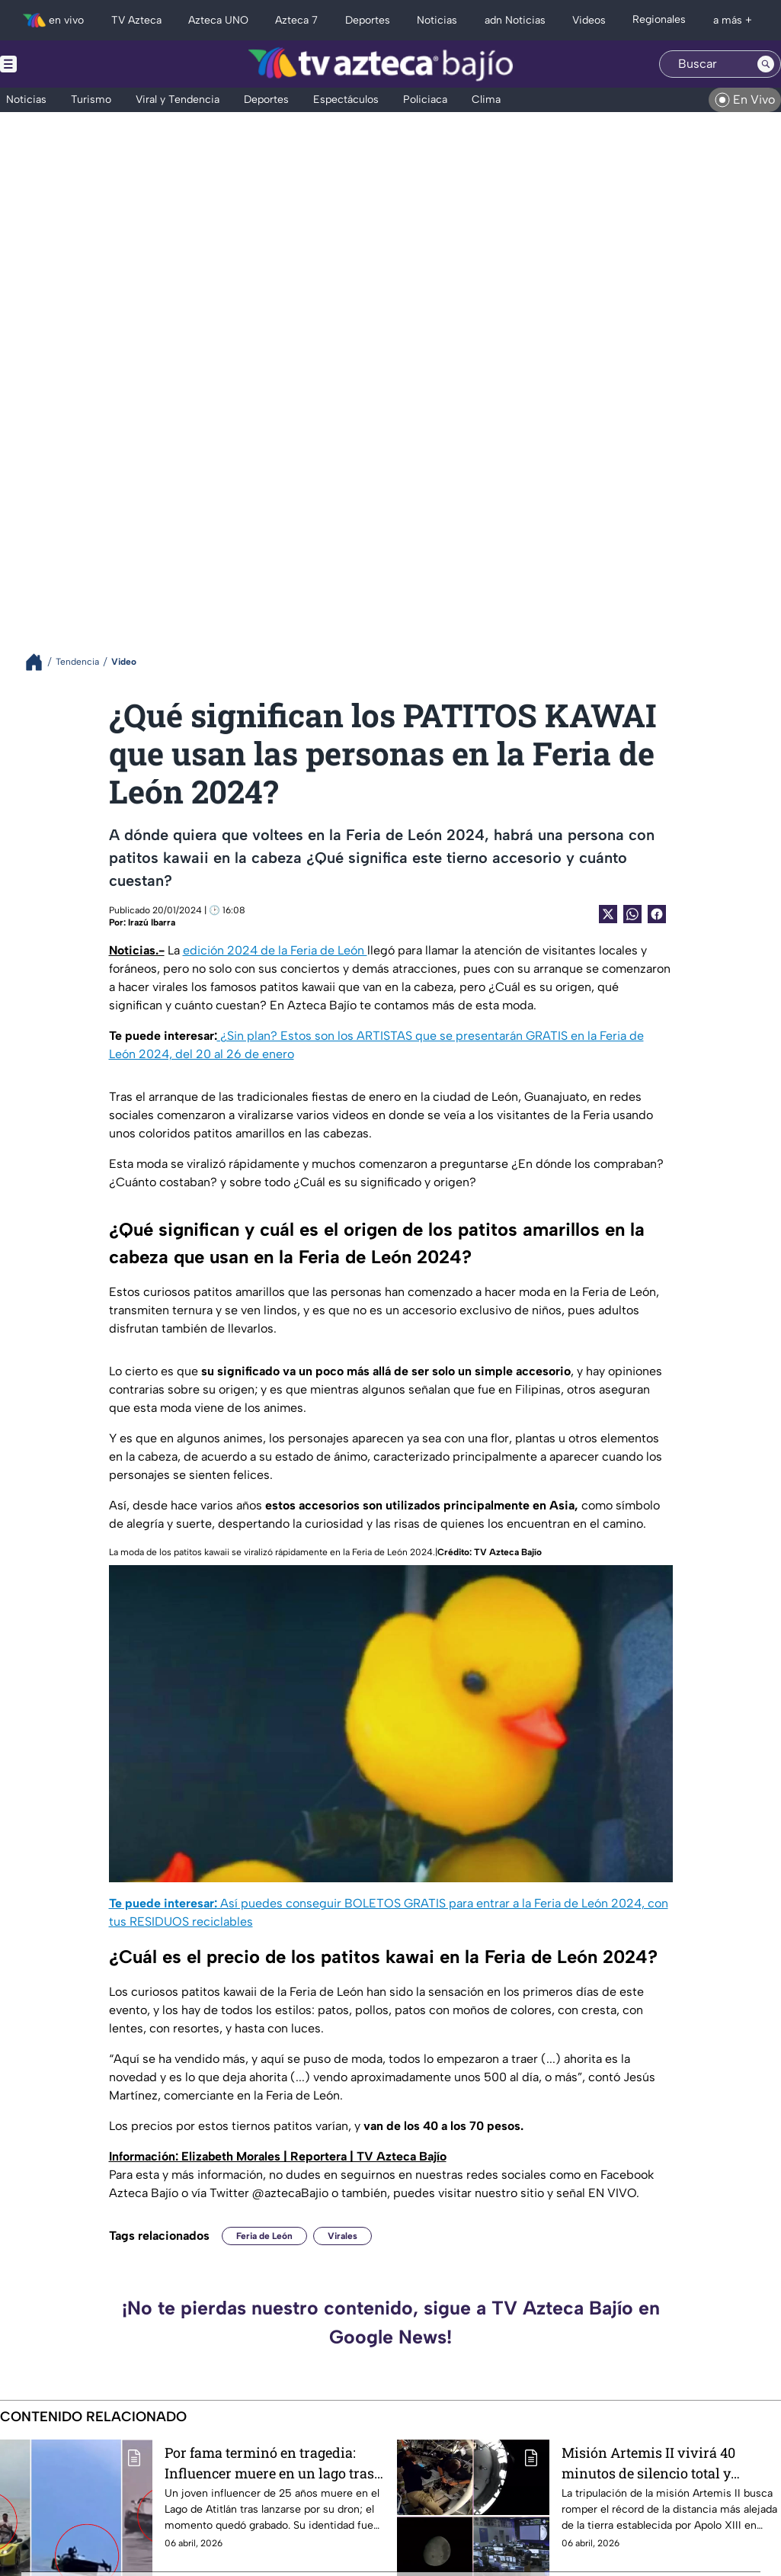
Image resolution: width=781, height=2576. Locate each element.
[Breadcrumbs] (40, 662)
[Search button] (765, 64)
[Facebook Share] (657, 914)
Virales (342, 2236)
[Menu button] (61, 64)
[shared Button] (632, 914)
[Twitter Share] (608, 914)
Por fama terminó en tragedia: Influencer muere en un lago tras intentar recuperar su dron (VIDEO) (269, 2462)
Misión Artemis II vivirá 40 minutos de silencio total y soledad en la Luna (648, 2462)
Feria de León (264, 2236)
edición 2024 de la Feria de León (275, 950)
